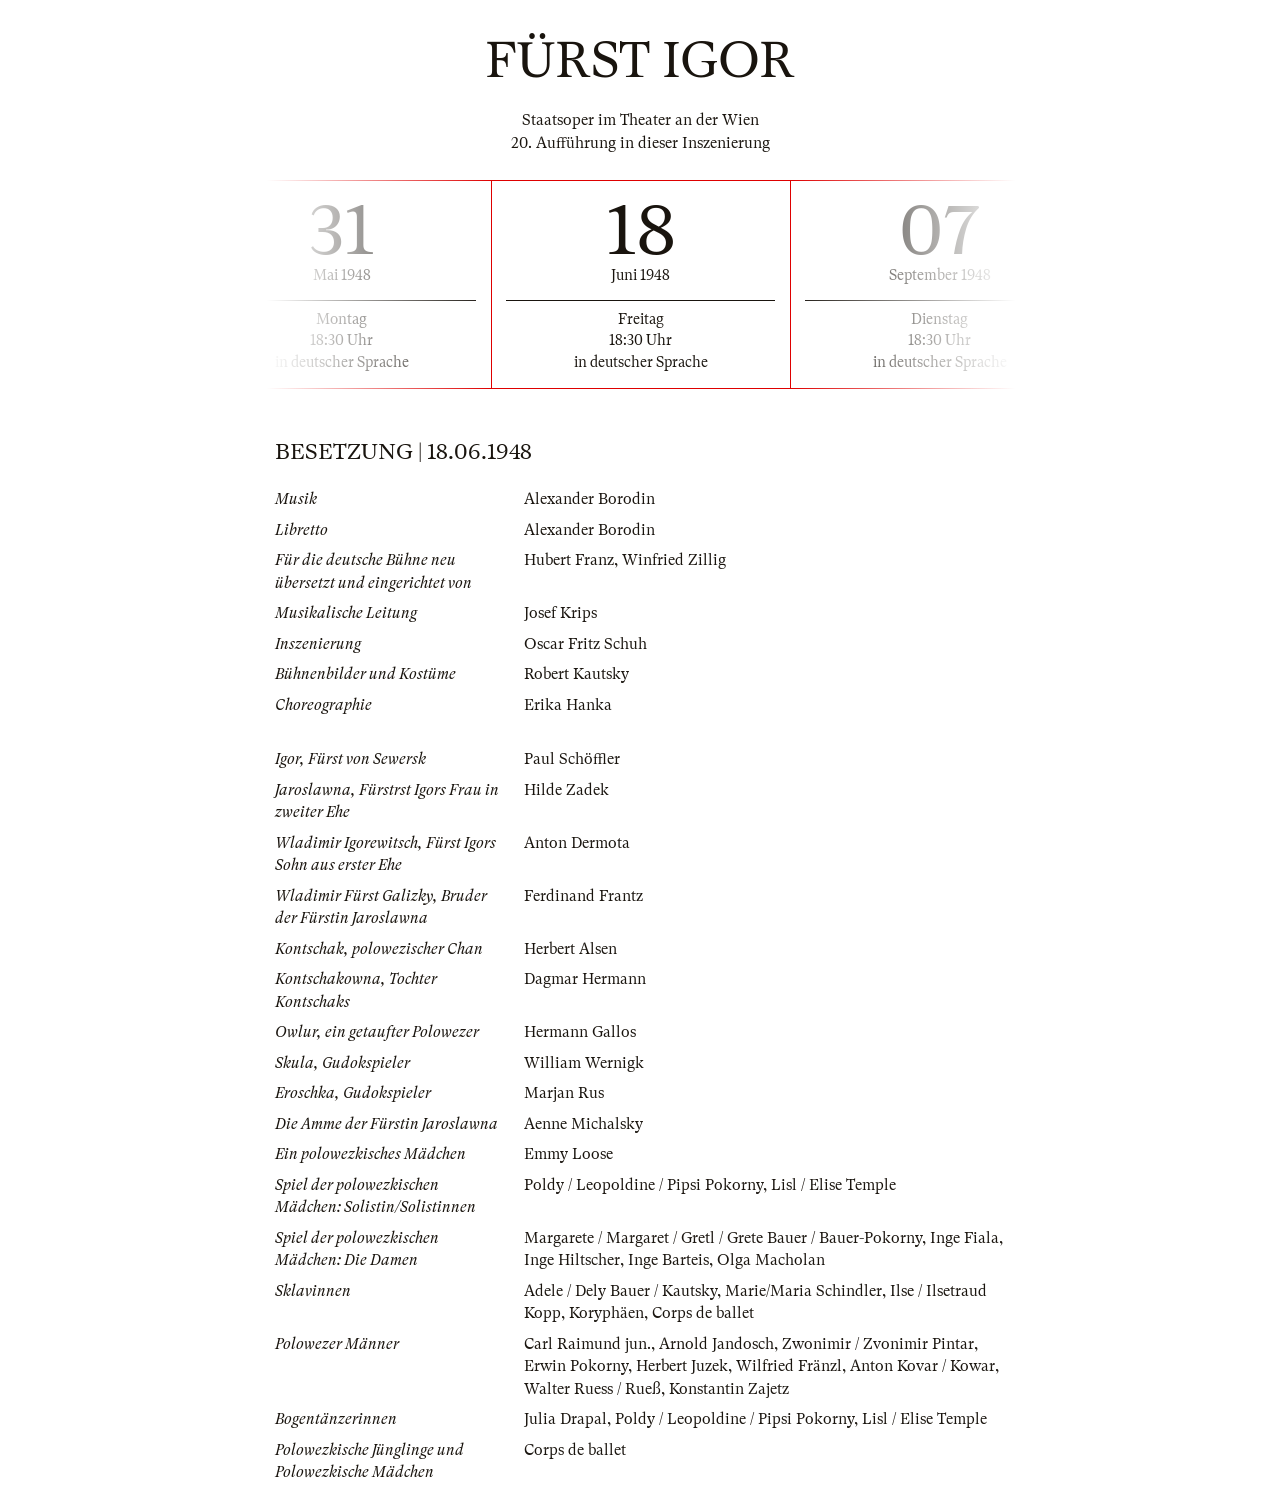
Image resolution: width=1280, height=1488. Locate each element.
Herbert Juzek (682, 1366)
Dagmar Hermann (585, 979)
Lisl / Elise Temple (833, 1185)
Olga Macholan (771, 1260)
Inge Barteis (668, 1260)
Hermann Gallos (580, 1032)
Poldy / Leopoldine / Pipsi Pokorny (643, 1185)
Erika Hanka (568, 705)
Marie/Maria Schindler (803, 1291)
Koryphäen (606, 1313)
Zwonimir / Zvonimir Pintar (878, 1344)
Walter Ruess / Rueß (592, 1389)
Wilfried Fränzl (789, 1366)
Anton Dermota (577, 843)
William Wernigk (584, 1063)
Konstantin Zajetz (729, 1389)
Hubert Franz (569, 560)
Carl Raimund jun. (587, 1344)
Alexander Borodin (589, 499)
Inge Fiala (964, 1238)
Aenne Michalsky (583, 1124)
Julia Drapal (565, 1419)
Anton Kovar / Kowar (922, 1366)
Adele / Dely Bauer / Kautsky (620, 1291)
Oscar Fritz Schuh (585, 644)
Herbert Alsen (570, 949)
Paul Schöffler (572, 759)
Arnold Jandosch (716, 1344)
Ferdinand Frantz (583, 896)
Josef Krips (560, 613)
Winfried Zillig (674, 560)
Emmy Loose (568, 1154)
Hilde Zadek (566, 790)
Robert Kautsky (576, 674)
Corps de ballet (703, 1313)
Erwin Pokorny (576, 1366)
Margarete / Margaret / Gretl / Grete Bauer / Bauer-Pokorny (723, 1238)
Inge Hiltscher (572, 1260)
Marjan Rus (564, 1093)
